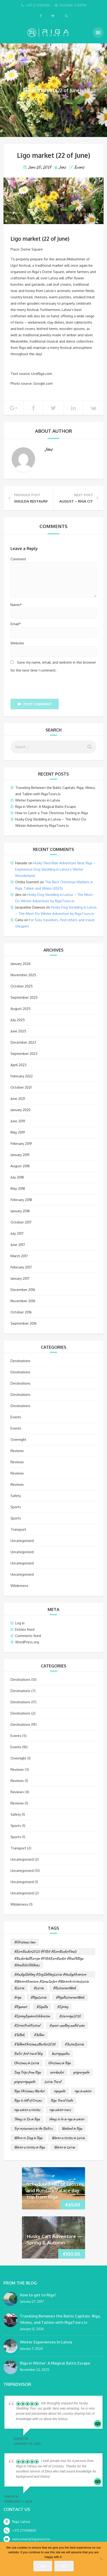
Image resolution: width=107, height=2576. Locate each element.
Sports (16, 1507)
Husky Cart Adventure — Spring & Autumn (54, 2239)
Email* (16, 624)
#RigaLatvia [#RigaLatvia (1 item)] (38, 1997)
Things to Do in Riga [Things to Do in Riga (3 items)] (27, 2119)
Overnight (18, 1439)
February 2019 (21, 1143)
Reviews (17, 1451)
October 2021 (21, 1087)
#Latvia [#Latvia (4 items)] (19, 1988)
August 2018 (20, 1166)
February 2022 (22, 1076)
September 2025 (24, 997)
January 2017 (20, 1278)
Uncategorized (22, 1540)
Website (17, 643)
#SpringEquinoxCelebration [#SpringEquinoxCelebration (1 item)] (32, 2016)
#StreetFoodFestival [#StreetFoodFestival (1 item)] (27, 2025)
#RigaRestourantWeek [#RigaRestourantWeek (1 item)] (70, 1997)
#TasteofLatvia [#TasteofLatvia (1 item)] (74, 2044)
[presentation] (46, 685)
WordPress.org (27, 1642)
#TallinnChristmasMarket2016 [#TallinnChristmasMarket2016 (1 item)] (34, 2044)
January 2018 (20, 1211)
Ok (42, 2566)
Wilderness (19, 1585)
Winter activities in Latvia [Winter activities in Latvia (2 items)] (68, 2138)
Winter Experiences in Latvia (37, 800)
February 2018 (21, 1199)
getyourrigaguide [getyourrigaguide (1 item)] (24, 2081)
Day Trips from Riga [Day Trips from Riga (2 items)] (27, 2072)
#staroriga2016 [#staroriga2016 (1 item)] (70, 2016)
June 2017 (18, 1244)
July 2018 (17, 1177)
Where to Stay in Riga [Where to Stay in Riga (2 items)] (28, 2138)
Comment (18, 559)
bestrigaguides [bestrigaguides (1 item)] (60, 2053)
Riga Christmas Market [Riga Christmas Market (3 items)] (29, 2091)
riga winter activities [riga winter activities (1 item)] (27, 2109)
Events (22, 50)
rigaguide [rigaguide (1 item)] (59, 2091)
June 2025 (18, 1031)
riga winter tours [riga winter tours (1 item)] (60, 2109)
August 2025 (21, 1008)
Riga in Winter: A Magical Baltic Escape (45, 806)
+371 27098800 (24, 2530)
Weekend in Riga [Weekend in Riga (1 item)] (72, 2128)
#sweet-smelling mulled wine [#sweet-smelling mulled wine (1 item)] (67, 2025)
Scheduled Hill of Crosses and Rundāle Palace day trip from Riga (55, 2190)
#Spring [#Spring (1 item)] (62, 2006)
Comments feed (28, 1636)
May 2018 (18, 1188)
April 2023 (18, 1065)
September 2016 (24, 1323)
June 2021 (18, 1098)
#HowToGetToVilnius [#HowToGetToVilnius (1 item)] (26, 1965)
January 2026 (21, 963)
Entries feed (24, 1629)
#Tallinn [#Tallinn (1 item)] (39, 2035)
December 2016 (23, 1289)
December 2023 (23, 1042)
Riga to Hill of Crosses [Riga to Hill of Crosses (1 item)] (28, 2100)
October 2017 (21, 1222)
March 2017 (19, 1256)
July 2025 (18, 1020)
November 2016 (23, 1301)
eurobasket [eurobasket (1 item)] (57, 2072)
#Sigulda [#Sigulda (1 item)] (42, 2006)
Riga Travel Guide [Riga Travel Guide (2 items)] (62, 2100)
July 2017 (17, 1233)
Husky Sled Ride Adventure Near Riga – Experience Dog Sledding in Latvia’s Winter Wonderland (55, 869)
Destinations (20, 1361)
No (64, 2566)
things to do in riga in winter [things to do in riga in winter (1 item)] (66, 2119)
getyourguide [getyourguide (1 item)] (81, 2072)
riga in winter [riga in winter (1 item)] (82, 2091)
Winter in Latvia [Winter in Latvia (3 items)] (64, 2147)
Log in (20, 1623)
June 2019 (18, 1121)
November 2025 (23, 975)
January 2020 (21, 1110)
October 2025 (22, 986)
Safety (16, 1495)
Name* (16, 604)
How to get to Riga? (38, 2295)
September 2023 (24, 1053)
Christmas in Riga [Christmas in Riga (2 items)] (59, 2063)
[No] (101, 2559)
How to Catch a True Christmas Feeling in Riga (51, 813)
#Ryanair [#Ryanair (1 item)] (20, 2006)
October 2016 (21, 1312)
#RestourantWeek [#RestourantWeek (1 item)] (64, 1988)
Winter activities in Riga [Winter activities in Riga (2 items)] (29, 2147)
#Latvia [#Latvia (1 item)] (38, 1988)
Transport (18, 1529)
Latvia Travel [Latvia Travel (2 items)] (52, 2081)
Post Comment (35, 704)
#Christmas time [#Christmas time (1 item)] (24, 1942)
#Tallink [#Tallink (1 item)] (19, 2035)
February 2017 (21, 1267)
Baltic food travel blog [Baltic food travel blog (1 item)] (28, 2053)
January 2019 (20, 1155)
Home (9, 50)
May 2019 (18, 1132)
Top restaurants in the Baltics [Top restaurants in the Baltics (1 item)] (33, 2128)
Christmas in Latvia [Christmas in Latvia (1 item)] (26, 2063)
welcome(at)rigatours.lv (31, 2539)
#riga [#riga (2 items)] (17, 1997)
